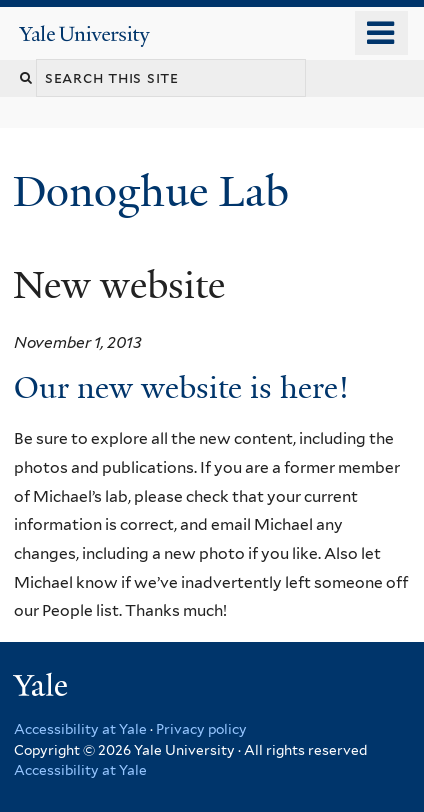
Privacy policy (201, 729)
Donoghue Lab (162, 191)
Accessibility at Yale (80, 729)
